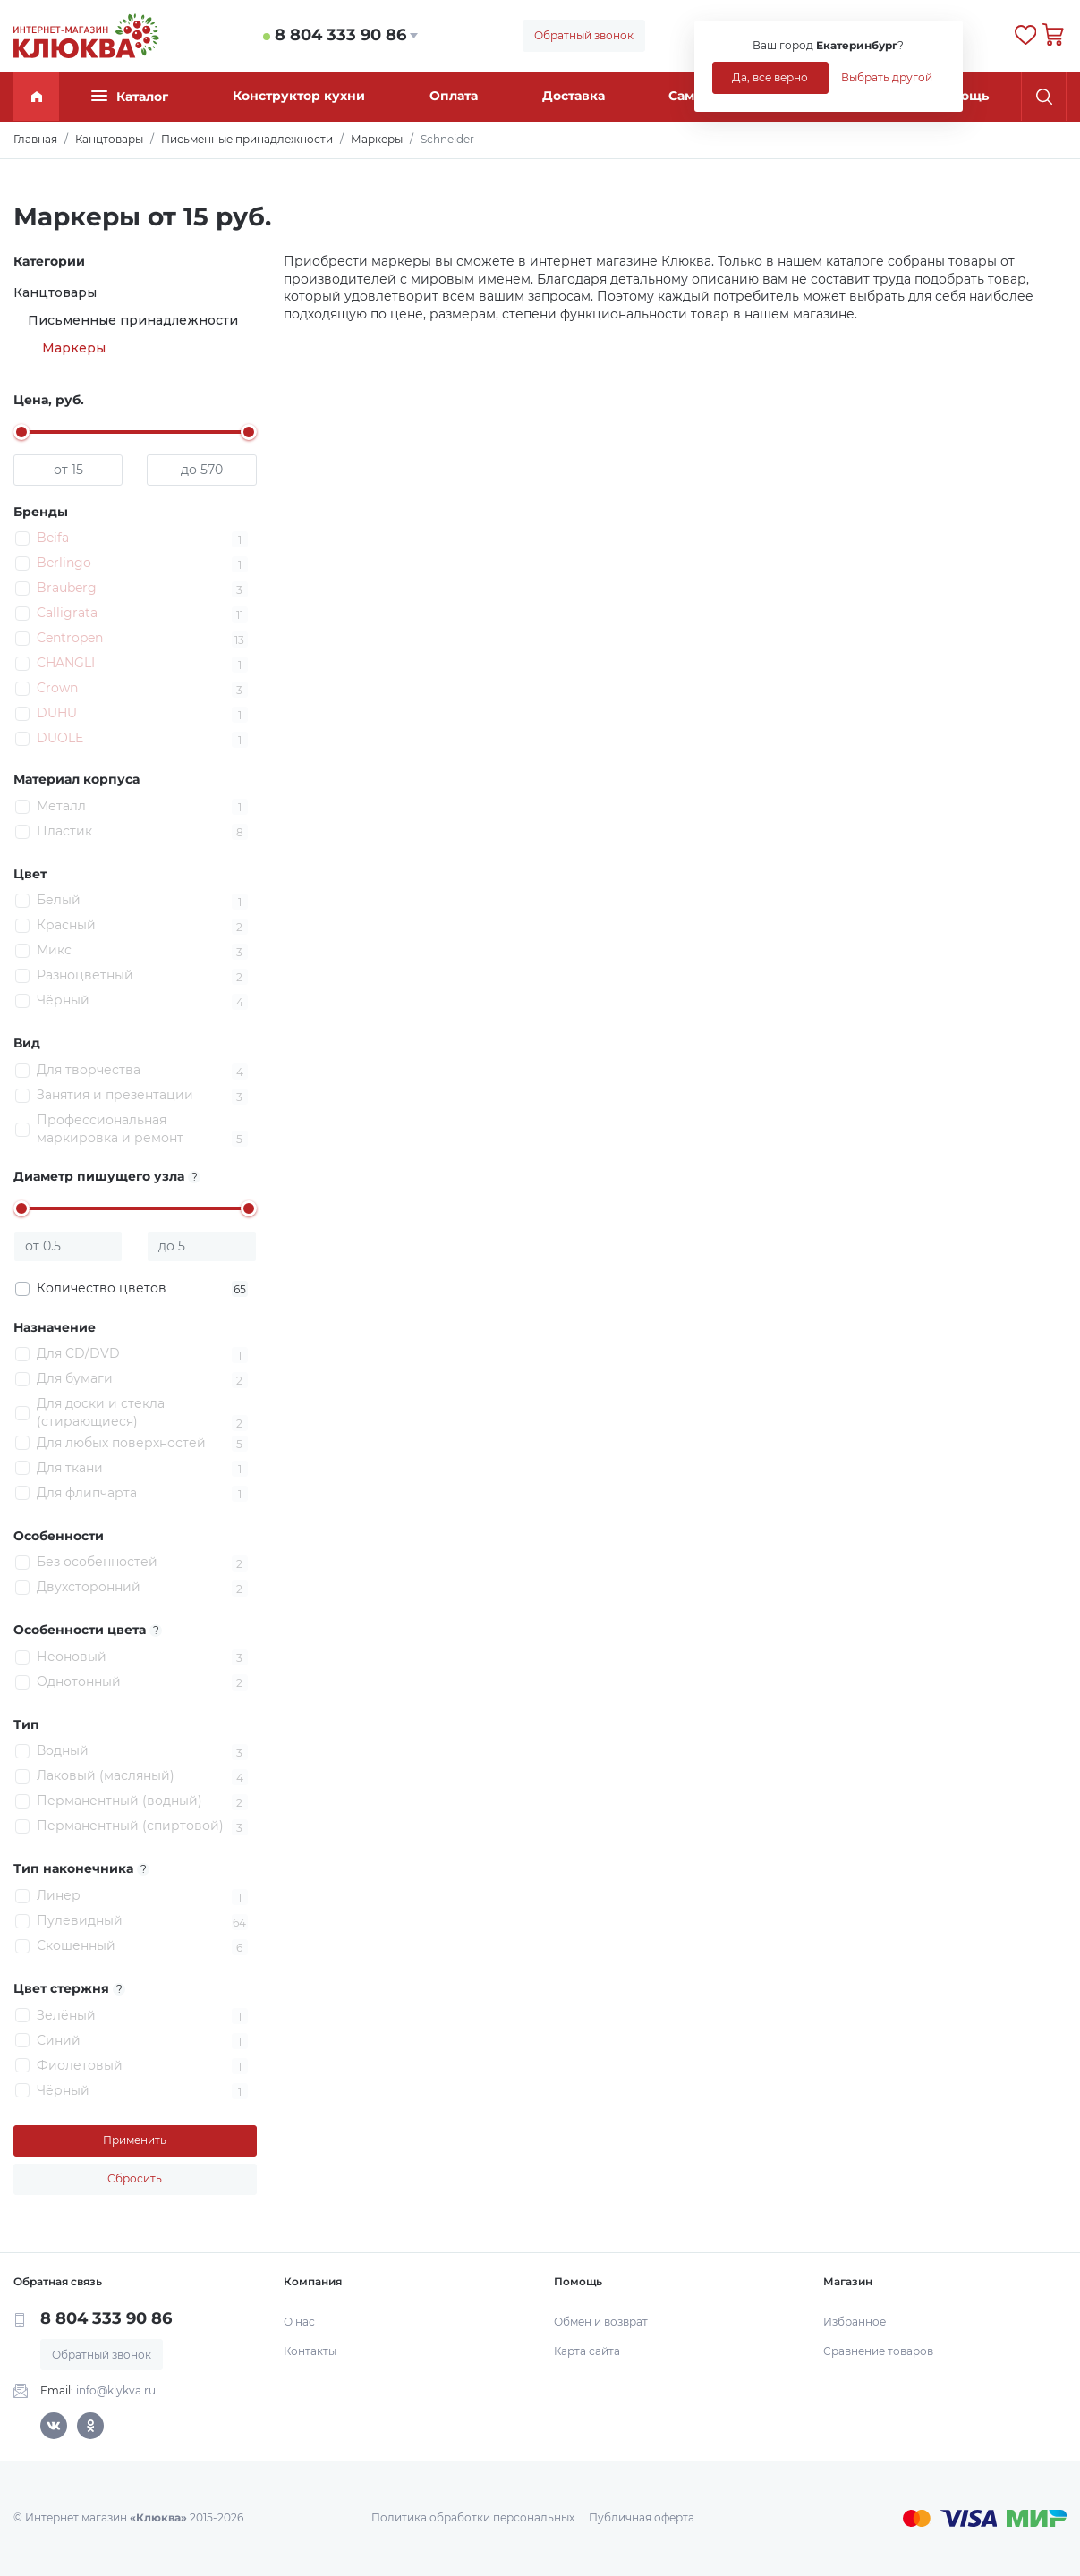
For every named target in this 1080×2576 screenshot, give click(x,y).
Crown (57, 688)
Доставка (573, 96)
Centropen (70, 638)
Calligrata (67, 613)
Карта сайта (587, 2351)
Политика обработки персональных (472, 2517)
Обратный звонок (584, 35)
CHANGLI (66, 663)
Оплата (453, 96)
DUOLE (60, 738)
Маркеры (74, 348)
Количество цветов (142, 1289)
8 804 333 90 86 (340, 35)
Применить (134, 2140)
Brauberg (67, 588)
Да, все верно (770, 77)
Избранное (854, 2321)
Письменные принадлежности (133, 320)
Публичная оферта (641, 2517)
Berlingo (64, 563)
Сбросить (134, 2178)
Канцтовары (55, 292)
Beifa (53, 538)
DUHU (57, 713)
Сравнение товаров (878, 2351)
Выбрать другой (886, 77)
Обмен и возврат (601, 2321)
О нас (299, 2321)
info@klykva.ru (116, 2390)
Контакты (310, 2351)
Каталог (129, 96)
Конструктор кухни (299, 96)
